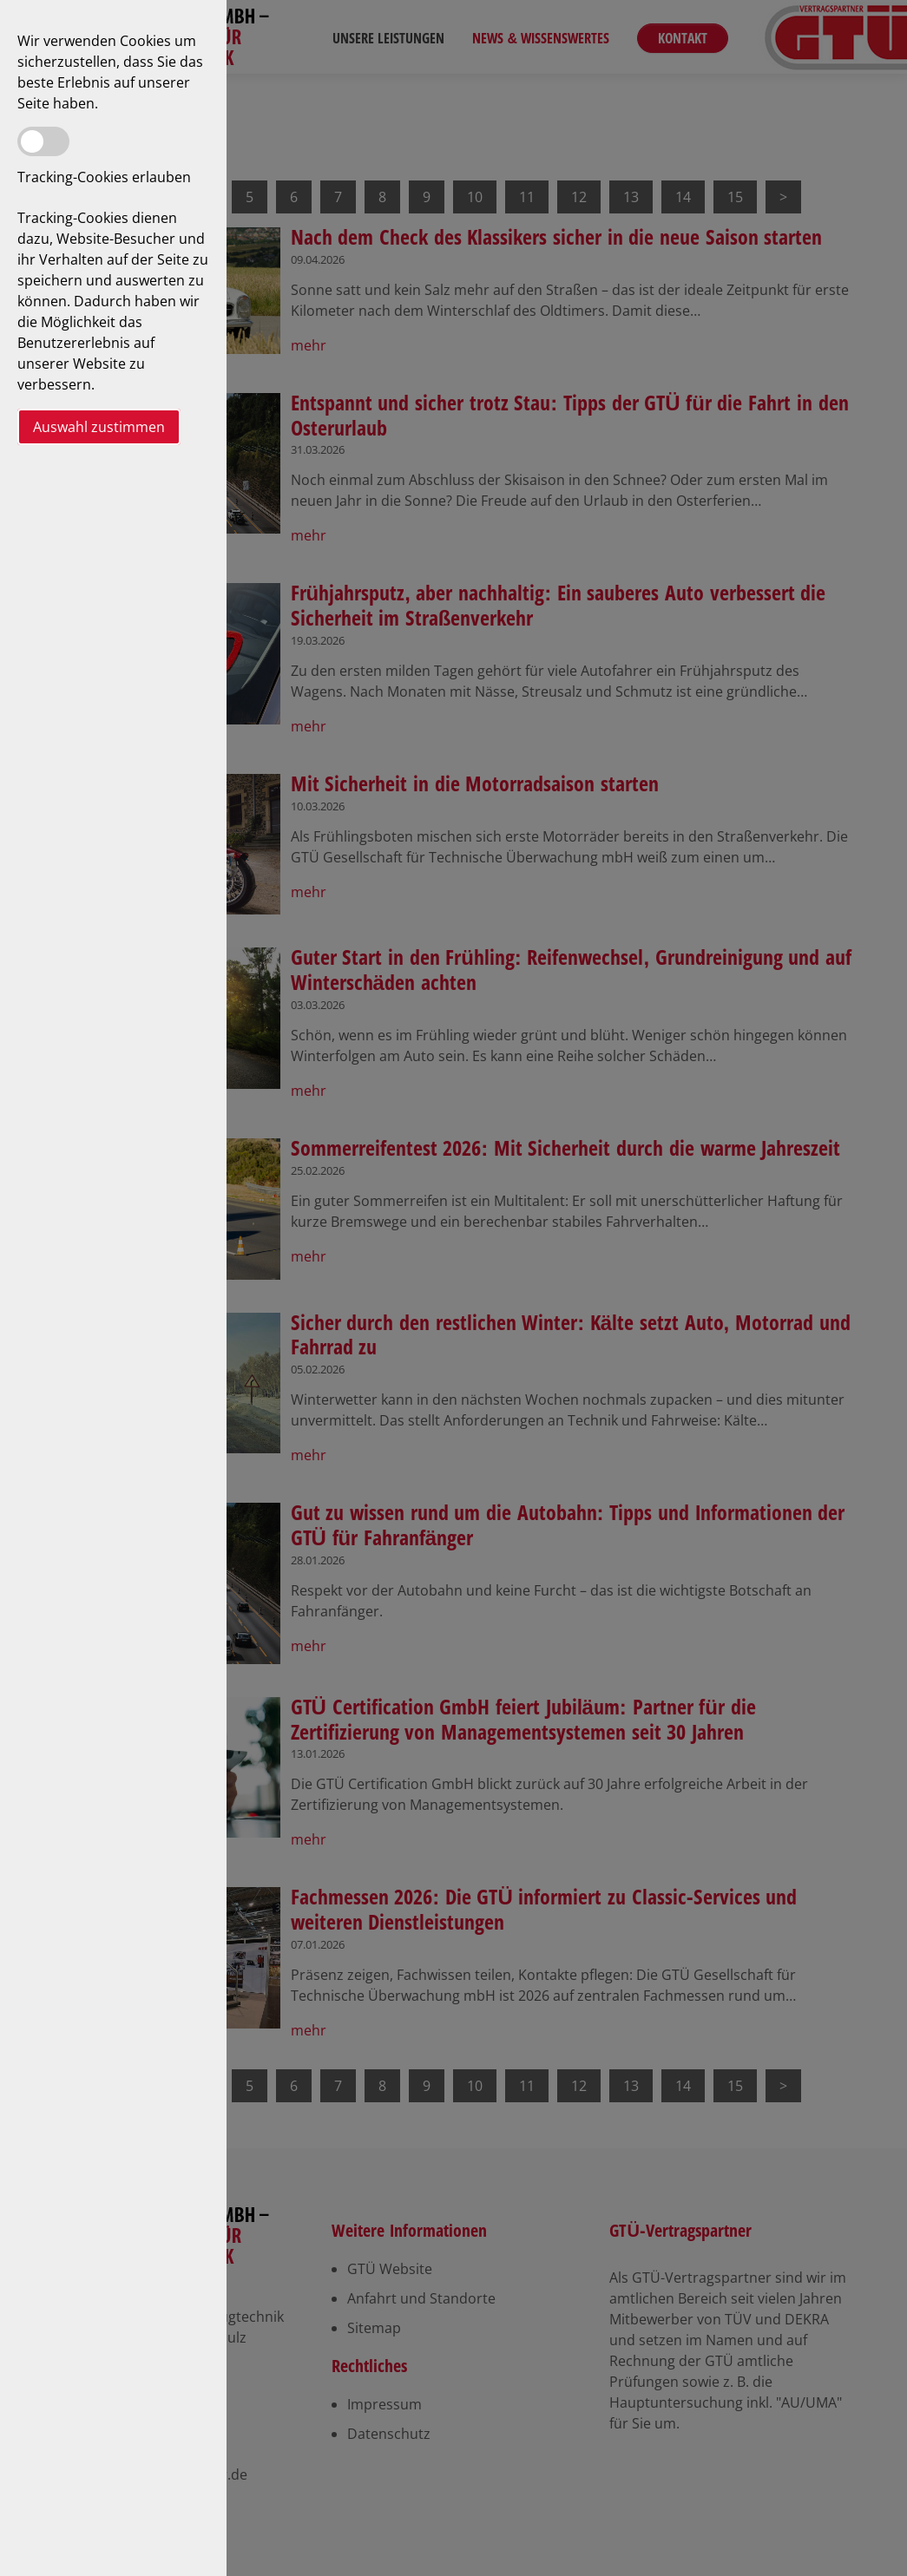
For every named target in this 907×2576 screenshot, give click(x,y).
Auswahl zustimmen (99, 426)
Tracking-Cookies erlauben (104, 177)
